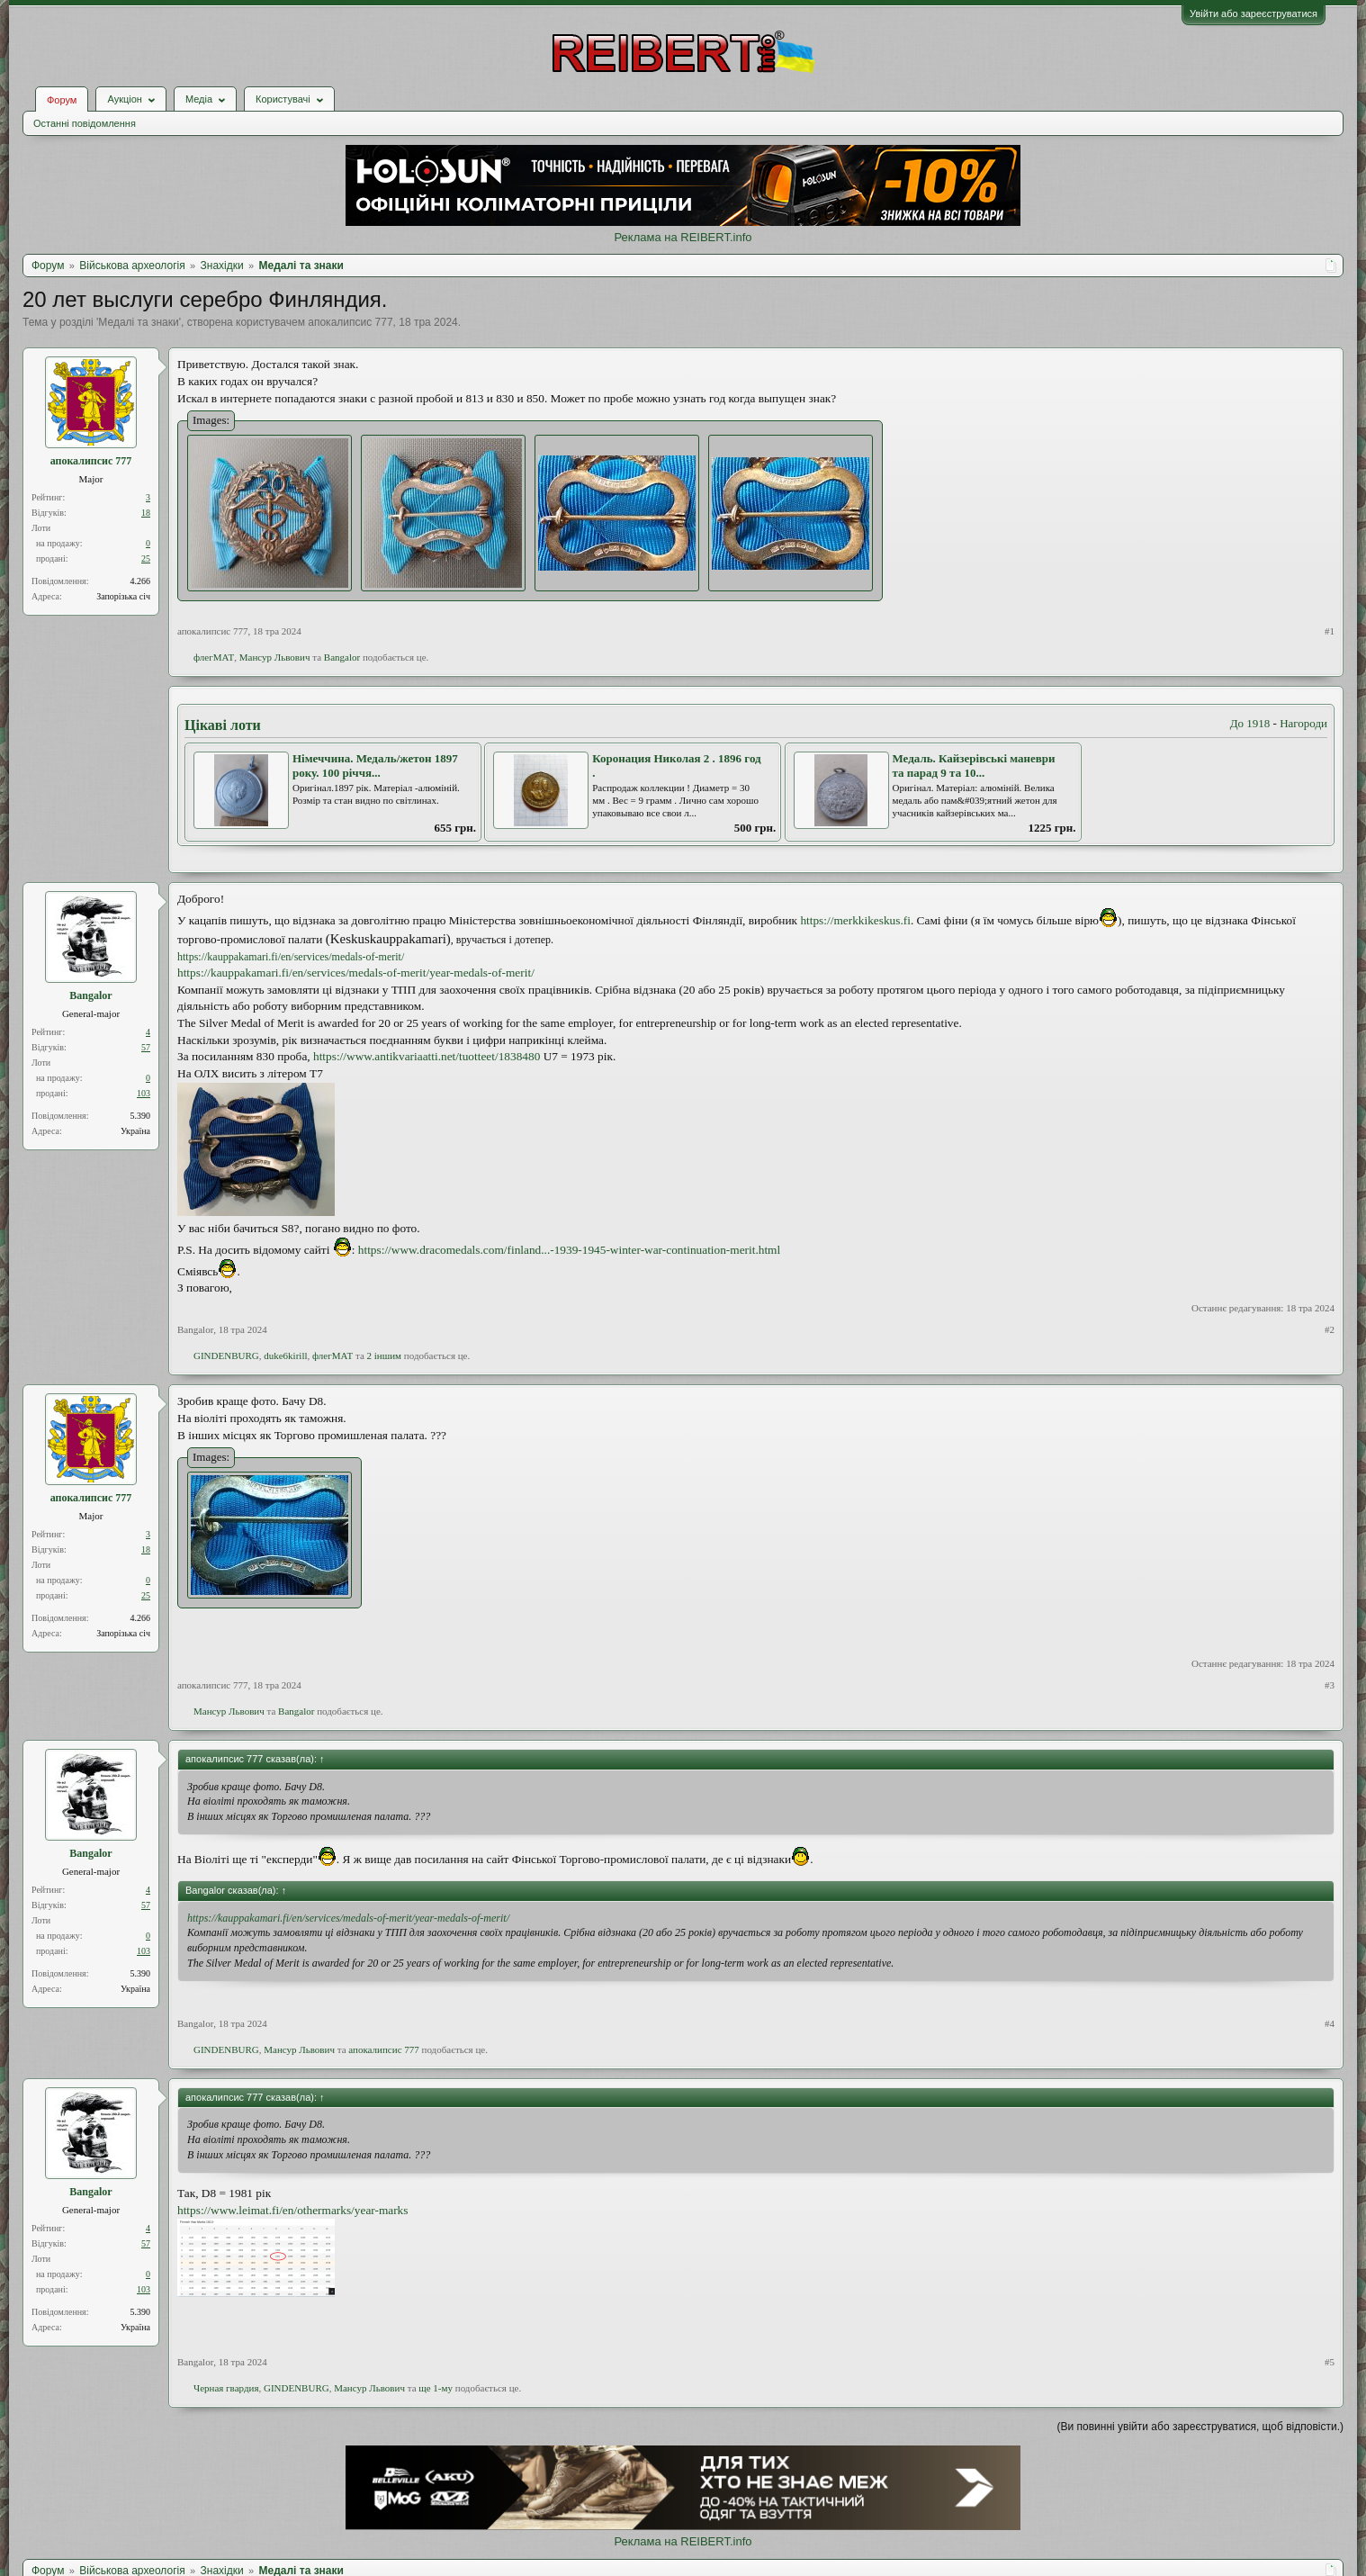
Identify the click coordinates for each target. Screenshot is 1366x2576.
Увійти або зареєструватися (1253, 13)
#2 (1330, 1329)
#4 (1330, 2023)
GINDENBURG (226, 1355)
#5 (1330, 2361)
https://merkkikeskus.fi (855, 920)
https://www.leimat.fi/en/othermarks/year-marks (292, 2210)
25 (145, 558)
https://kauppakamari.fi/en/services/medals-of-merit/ (290, 956)
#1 (1330, 631)
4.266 (140, 581)
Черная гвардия (225, 2387)
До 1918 (1250, 723)
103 (143, 1093)
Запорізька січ (123, 596)
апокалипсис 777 (350, 322)
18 (145, 513)
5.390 (140, 1116)
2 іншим (384, 1355)
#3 (1330, 1685)
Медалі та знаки (138, 322)
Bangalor (342, 657)
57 (145, 1047)
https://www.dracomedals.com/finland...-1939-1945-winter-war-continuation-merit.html (569, 1249)
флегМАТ (213, 657)
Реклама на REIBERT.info (682, 237)
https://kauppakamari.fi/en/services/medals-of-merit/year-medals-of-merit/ (356, 972)
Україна (135, 1131)
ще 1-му (435, 2387)
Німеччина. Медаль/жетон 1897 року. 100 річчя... (375, 766)
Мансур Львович (274, 657)
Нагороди (1303, 723)
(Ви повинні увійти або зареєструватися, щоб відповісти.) (1200, 2426)
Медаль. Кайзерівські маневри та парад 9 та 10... (974, 766)
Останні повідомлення (84, 123)
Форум (61, 100)
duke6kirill (285, 1355)
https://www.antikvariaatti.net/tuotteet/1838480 (426, 1056)
